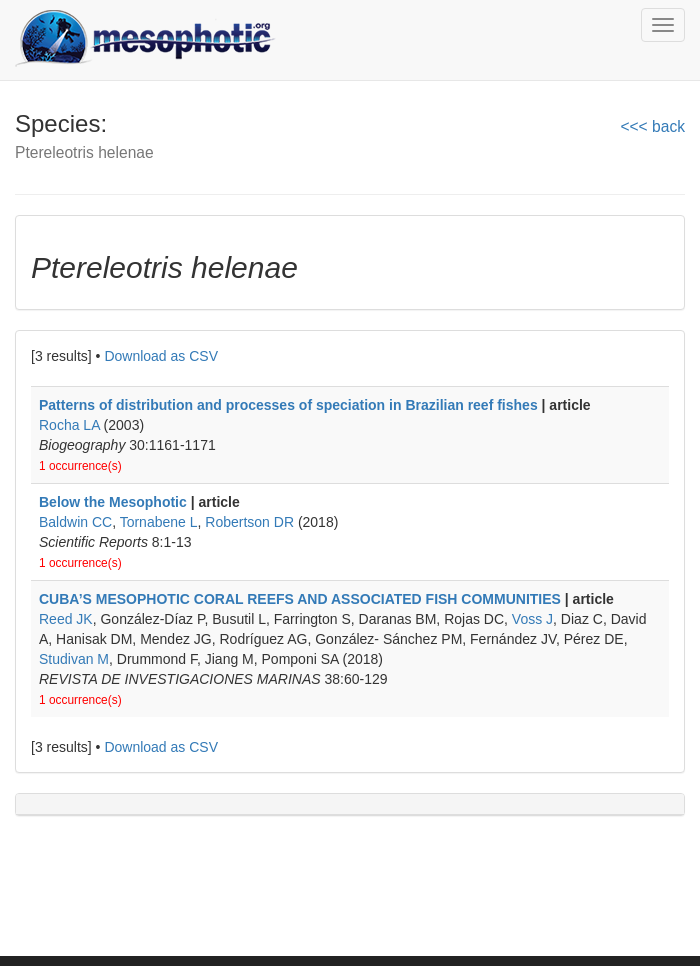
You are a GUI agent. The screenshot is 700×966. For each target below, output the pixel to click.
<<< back (652, 126)
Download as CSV (161, 356)
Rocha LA (69, 425)
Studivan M (74, 659)
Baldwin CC (75, 522)
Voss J (532, 619)
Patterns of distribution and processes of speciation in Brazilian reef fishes (288, 405)
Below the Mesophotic (113, 502)
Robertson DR (249, 522)
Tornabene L (159, 522)
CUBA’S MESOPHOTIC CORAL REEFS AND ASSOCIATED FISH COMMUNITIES (302, 599)
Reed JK (66, 619)
